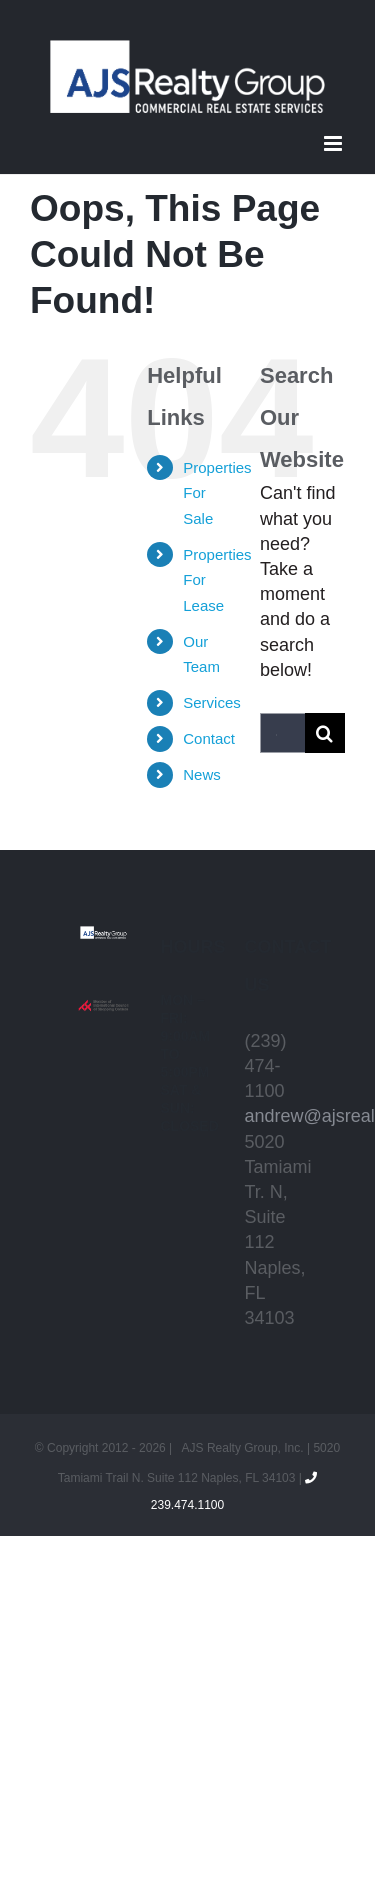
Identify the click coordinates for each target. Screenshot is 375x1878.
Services (212, 702)
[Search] (325, 733)
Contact (209, 738)
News (202, 774)
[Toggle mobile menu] (334, 143)
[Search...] (282, 733)
